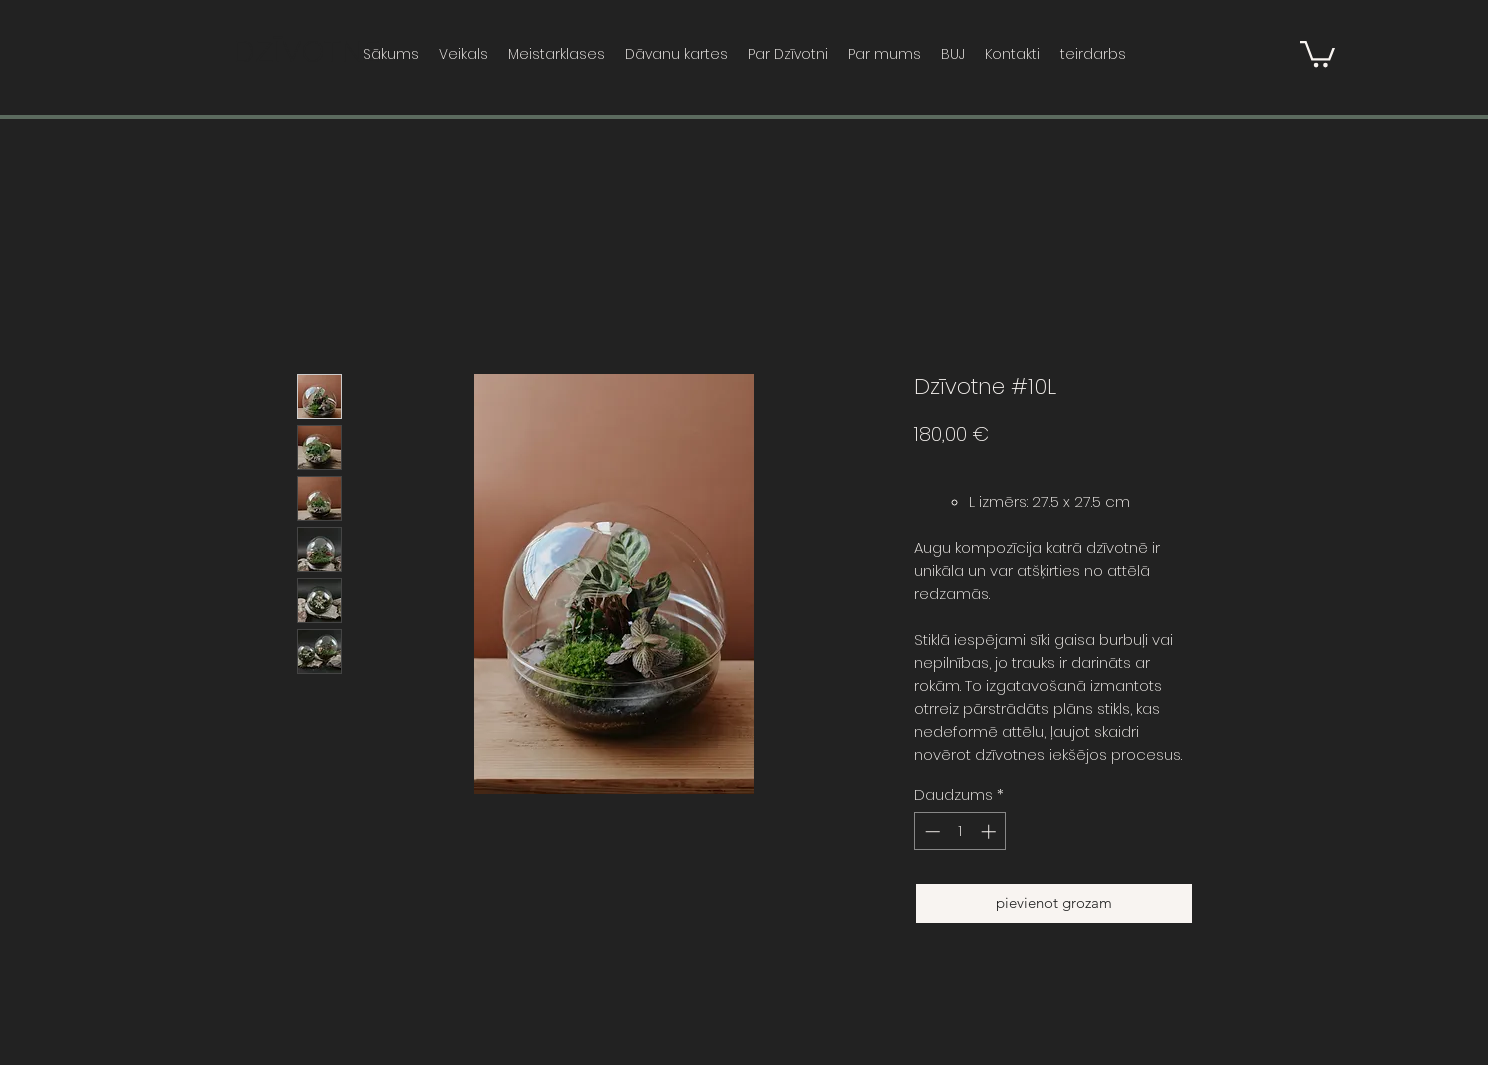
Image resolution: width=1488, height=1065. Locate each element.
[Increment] (990, 831)
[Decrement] (930, 831)
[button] (1317, 52)
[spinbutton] (960, 831)
